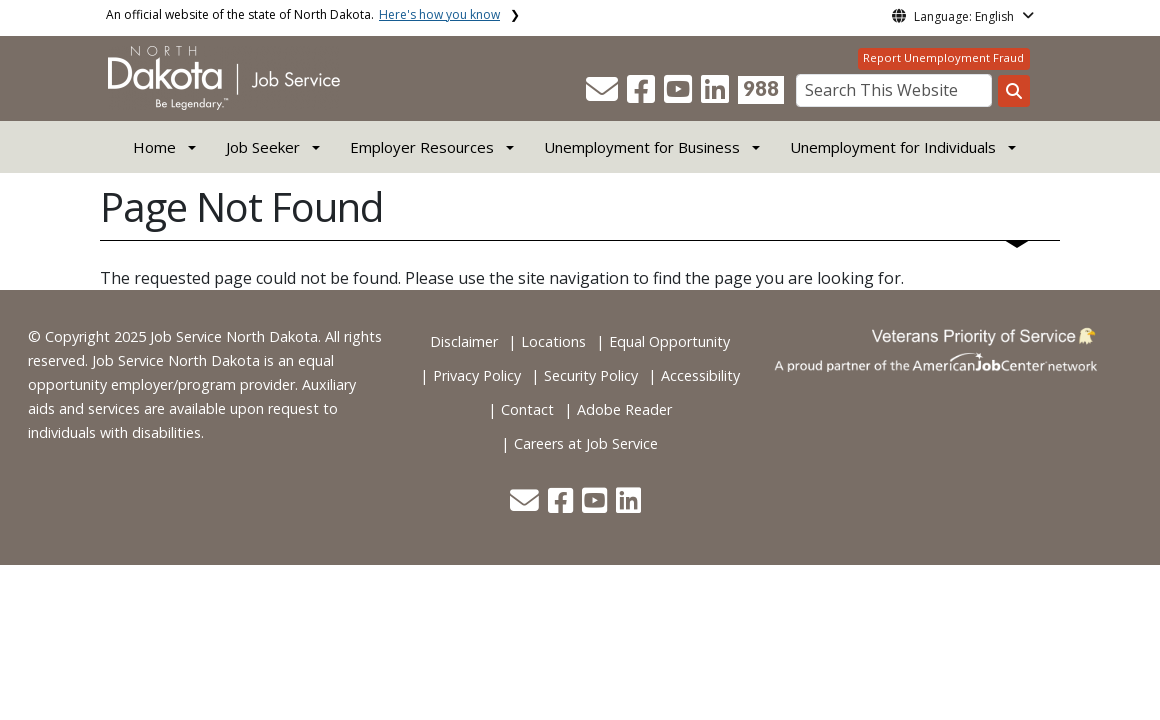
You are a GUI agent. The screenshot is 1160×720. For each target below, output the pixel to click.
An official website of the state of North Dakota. (303, 14)
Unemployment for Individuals (893, 147)
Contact (527, 409)
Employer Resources (422, 147)
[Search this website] (1014, 91)
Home (154, 147)
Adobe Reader (624, 409)
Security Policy (591, 375)
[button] (604, 95)
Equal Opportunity (669, 341)
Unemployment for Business (642, 147)
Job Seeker (263, 147)
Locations (553, 341)
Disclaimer (464, 341)
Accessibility (700, 375)
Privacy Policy (477, 375)
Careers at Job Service (586, 443)
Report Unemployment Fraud (943, 57)
